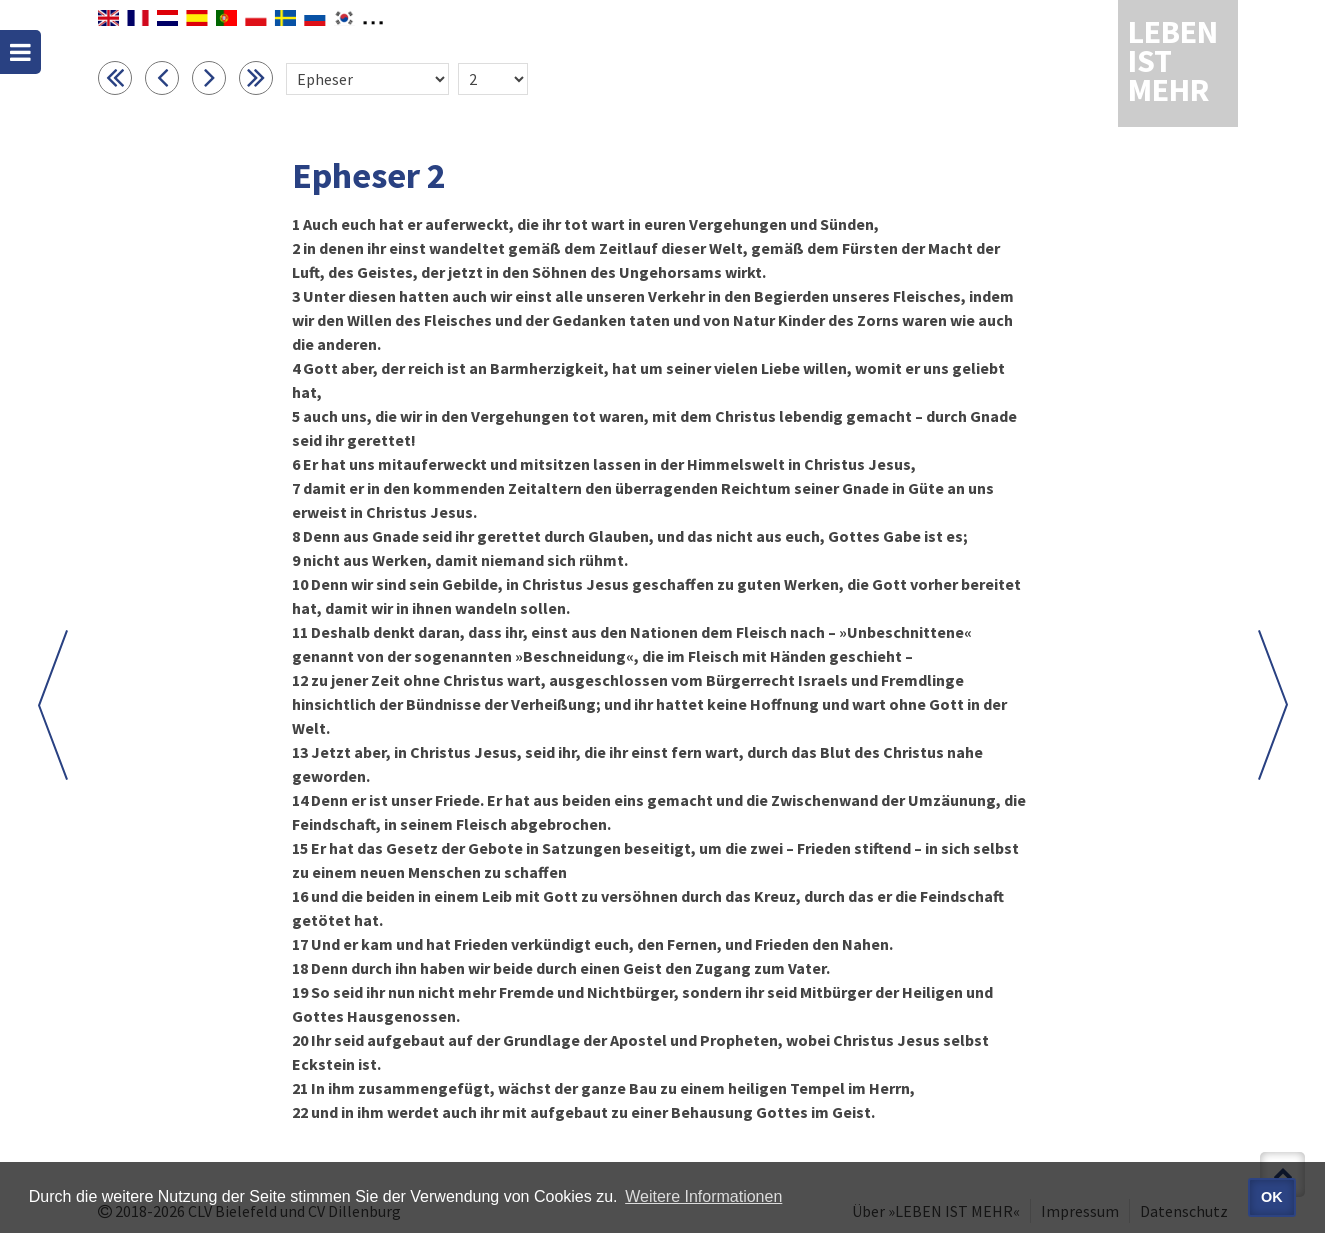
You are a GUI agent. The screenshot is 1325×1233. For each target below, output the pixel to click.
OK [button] (1272, 1197)
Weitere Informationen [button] (703, 1196)
